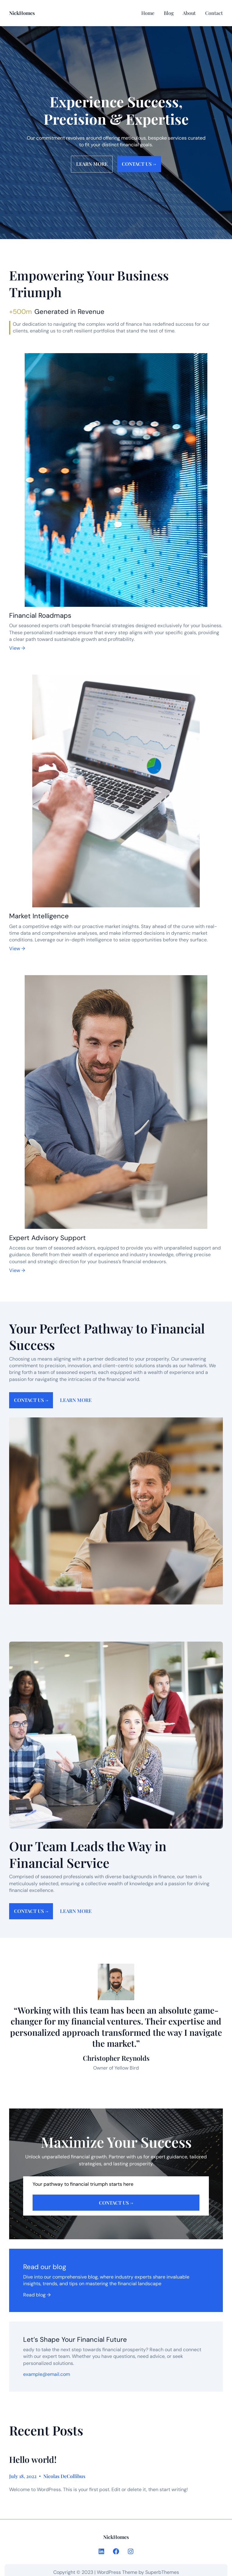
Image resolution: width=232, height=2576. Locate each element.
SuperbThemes (162, 2572)
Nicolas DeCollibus (64, 2476)
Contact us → (139, 164)
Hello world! (33, 2459)
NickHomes (22, 13)
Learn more (92, 164)
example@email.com (46, 2374)
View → (17, 648)
